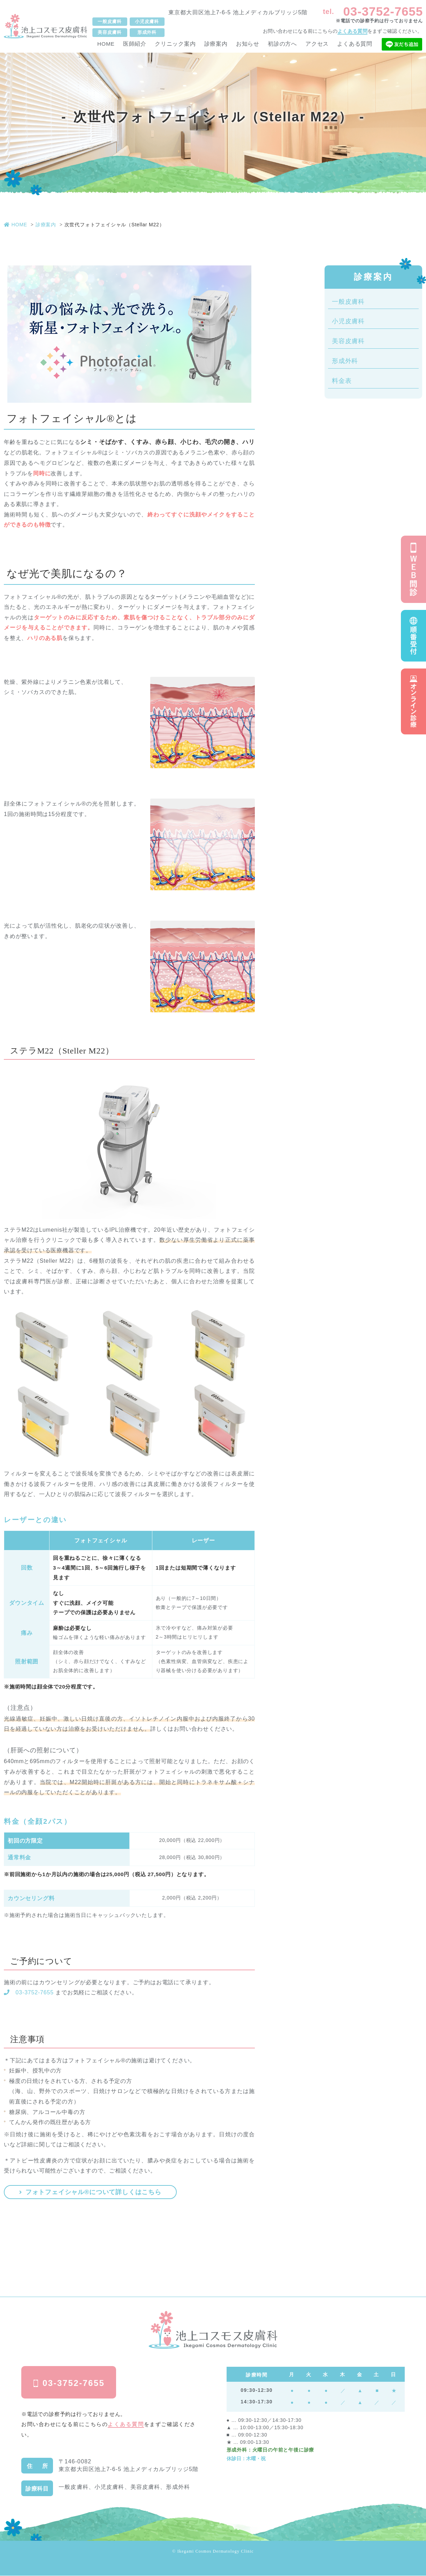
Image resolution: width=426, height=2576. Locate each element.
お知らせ (247, 44)
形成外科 (345, 360)
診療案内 (216, 44)
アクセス (317, 44)
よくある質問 (352, 31)
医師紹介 (134, 44)
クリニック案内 (175, 44)
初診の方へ (282, 44)
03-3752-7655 (383, 11)
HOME (106, 44)
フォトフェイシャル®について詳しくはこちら (90, 2192)
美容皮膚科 (348, 341)
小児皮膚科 (348, 321)
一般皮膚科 (348, 301)
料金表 (341, 380)
